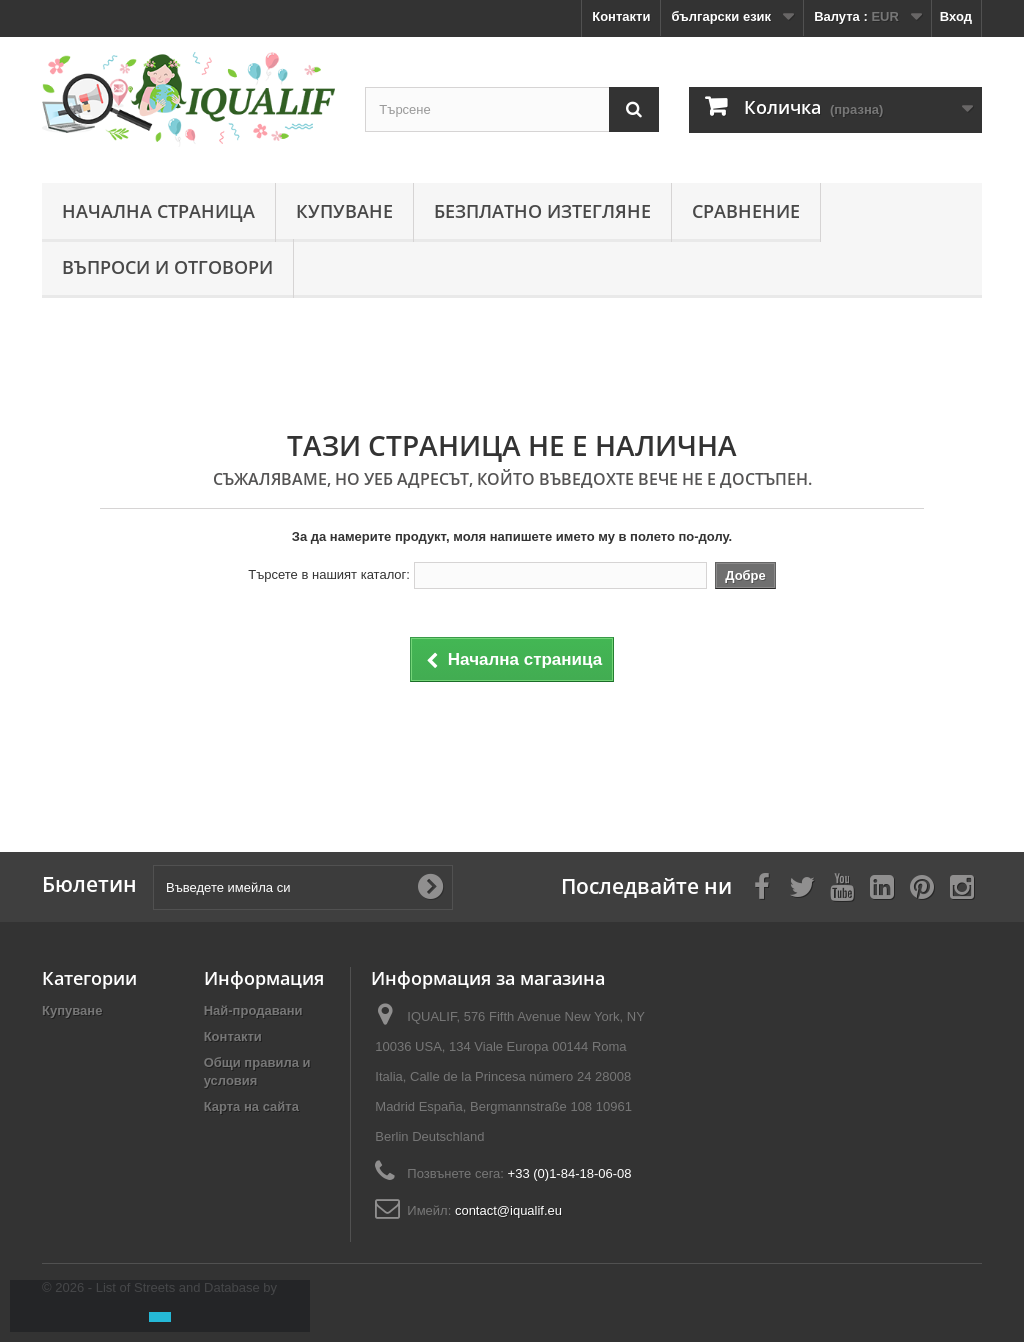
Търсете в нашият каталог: (329, 574)
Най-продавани (253, 1010)
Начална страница (158, 211)
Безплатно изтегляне (542, 211)
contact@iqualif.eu (508, 1210)
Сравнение (746, 211)
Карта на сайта (251, 1106)
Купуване (344, 211)
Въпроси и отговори (167, 267)
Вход (956, 16)
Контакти (621, 16)
